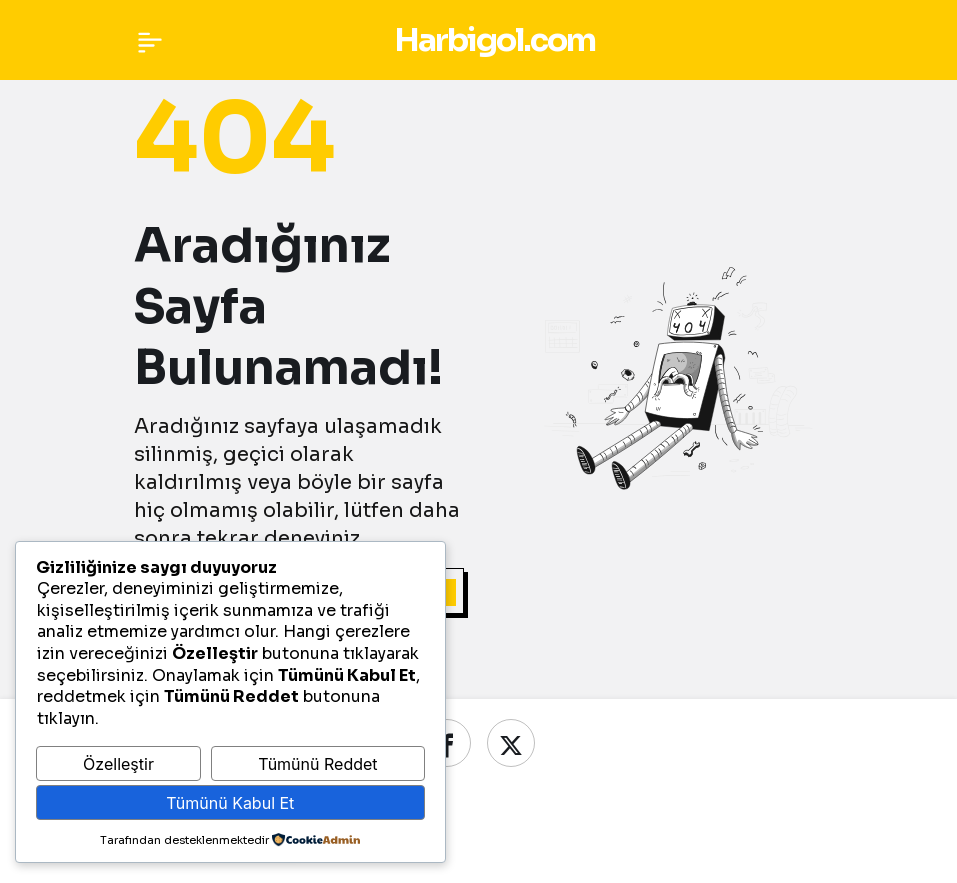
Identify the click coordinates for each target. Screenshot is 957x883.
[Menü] (150, 40)
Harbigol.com (494, 40)
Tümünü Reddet (317, 764)
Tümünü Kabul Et (230, 803)
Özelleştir (118, 764)
